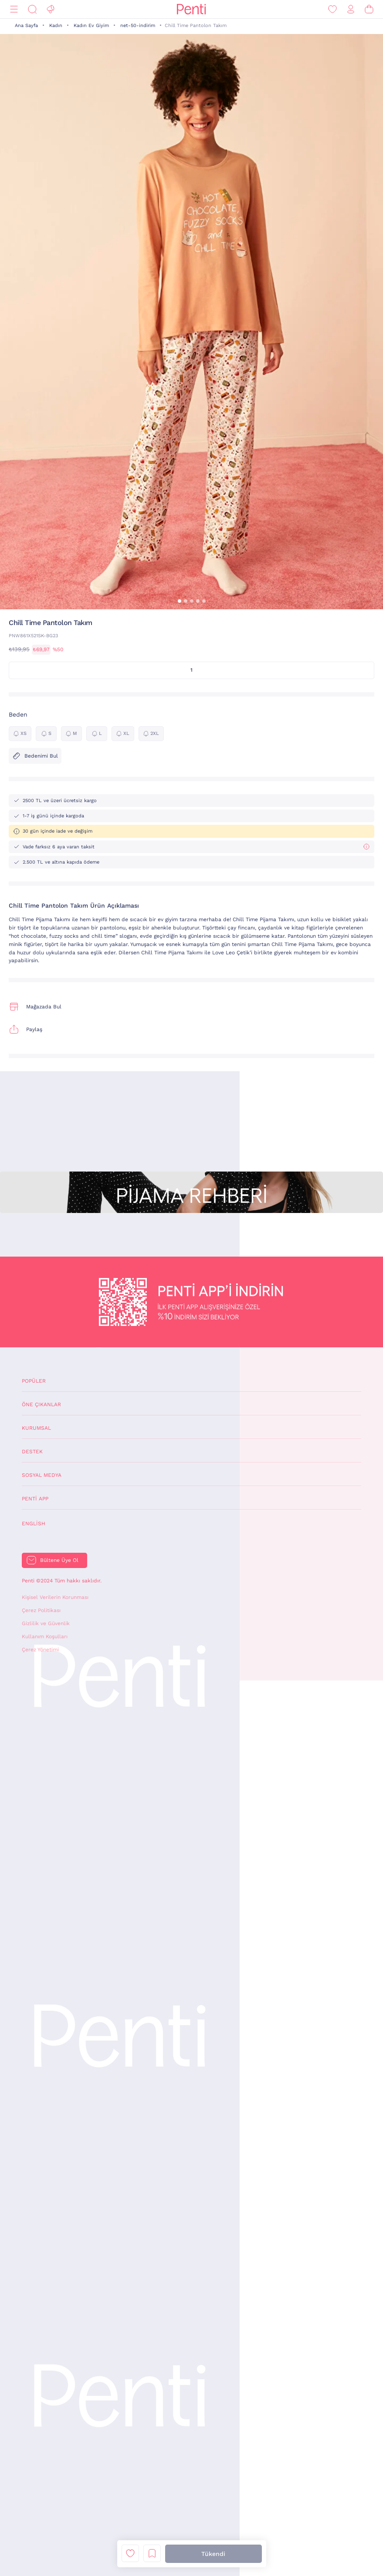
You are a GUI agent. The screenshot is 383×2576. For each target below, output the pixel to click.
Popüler (34, 1381)
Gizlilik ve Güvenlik (46, 1623)
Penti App (35, 1499)
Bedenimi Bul (35, 756)
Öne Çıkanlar (41, 1404)
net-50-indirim (137, 25)
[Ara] (32, 9)
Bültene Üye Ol (59, 1560)
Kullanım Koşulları (45, 1636)
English (33, 1523)
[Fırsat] (50, 9)
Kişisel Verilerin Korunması (55, 1597)
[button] (179, 601)
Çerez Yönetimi (40, 1650)
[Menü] (14, 9)
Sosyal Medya (41, 1475)
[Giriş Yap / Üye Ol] (351, 9)
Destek (32, 1452)
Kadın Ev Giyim (91, 25)
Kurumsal (36, 1428)
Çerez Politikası (41, 1610)
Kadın (55, 25)
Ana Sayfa (26, 25)
